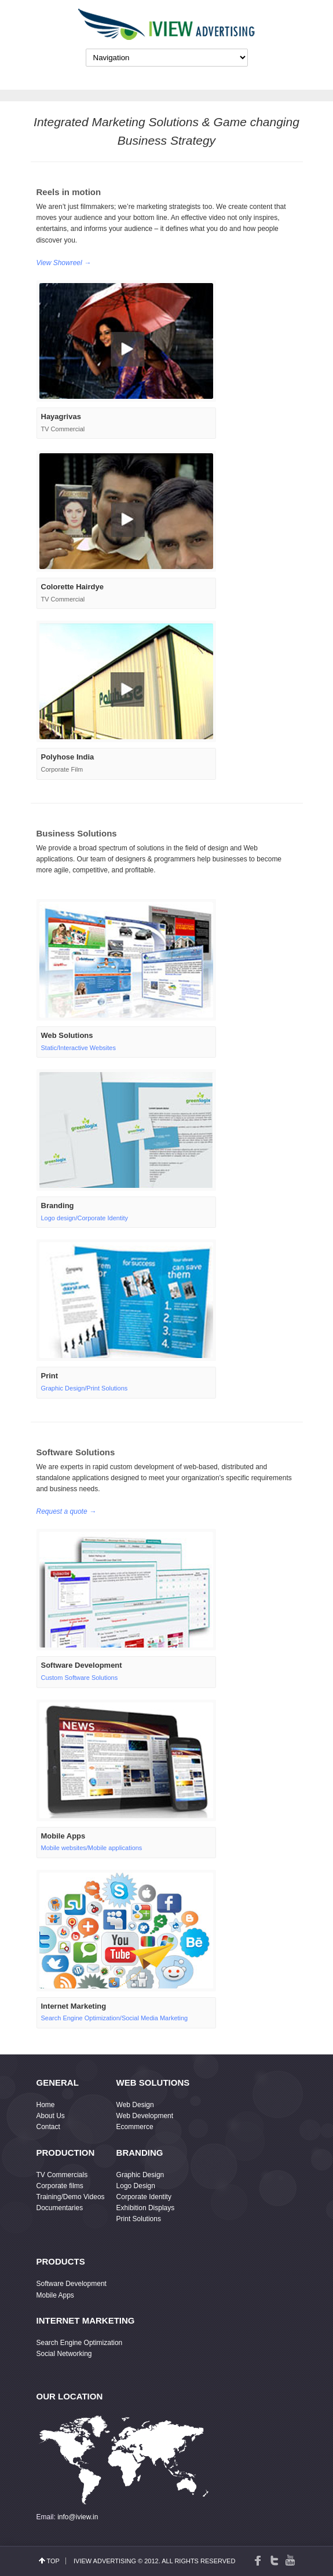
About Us (50, 2116)
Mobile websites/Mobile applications (91, 1847)
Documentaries (59, 2208)
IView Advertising (105, 2560)
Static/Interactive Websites (78, 1047)
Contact (48, 2127)
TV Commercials (62, 2175)
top (53, 2560)
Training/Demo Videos (70, 2197)
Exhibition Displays (145, 2208)
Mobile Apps (55, 2295)
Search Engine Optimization (79, 2343)
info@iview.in (77, 2517)
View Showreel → (63, 263)
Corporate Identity (143, 2197)
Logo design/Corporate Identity (84, 1217)
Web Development (145, 2116)
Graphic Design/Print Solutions (84, 1388)
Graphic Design (140, 2175)
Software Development (71, 2284)
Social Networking (64, 2354)
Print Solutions (138, 2219)
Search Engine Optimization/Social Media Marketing (114, 2017)
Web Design (135, 2105)
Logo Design (135, 2186)
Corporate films (59, 2186)
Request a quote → (66, 1511)
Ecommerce (134, 2127)
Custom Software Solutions (79, 1677)
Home (45, 2105)
